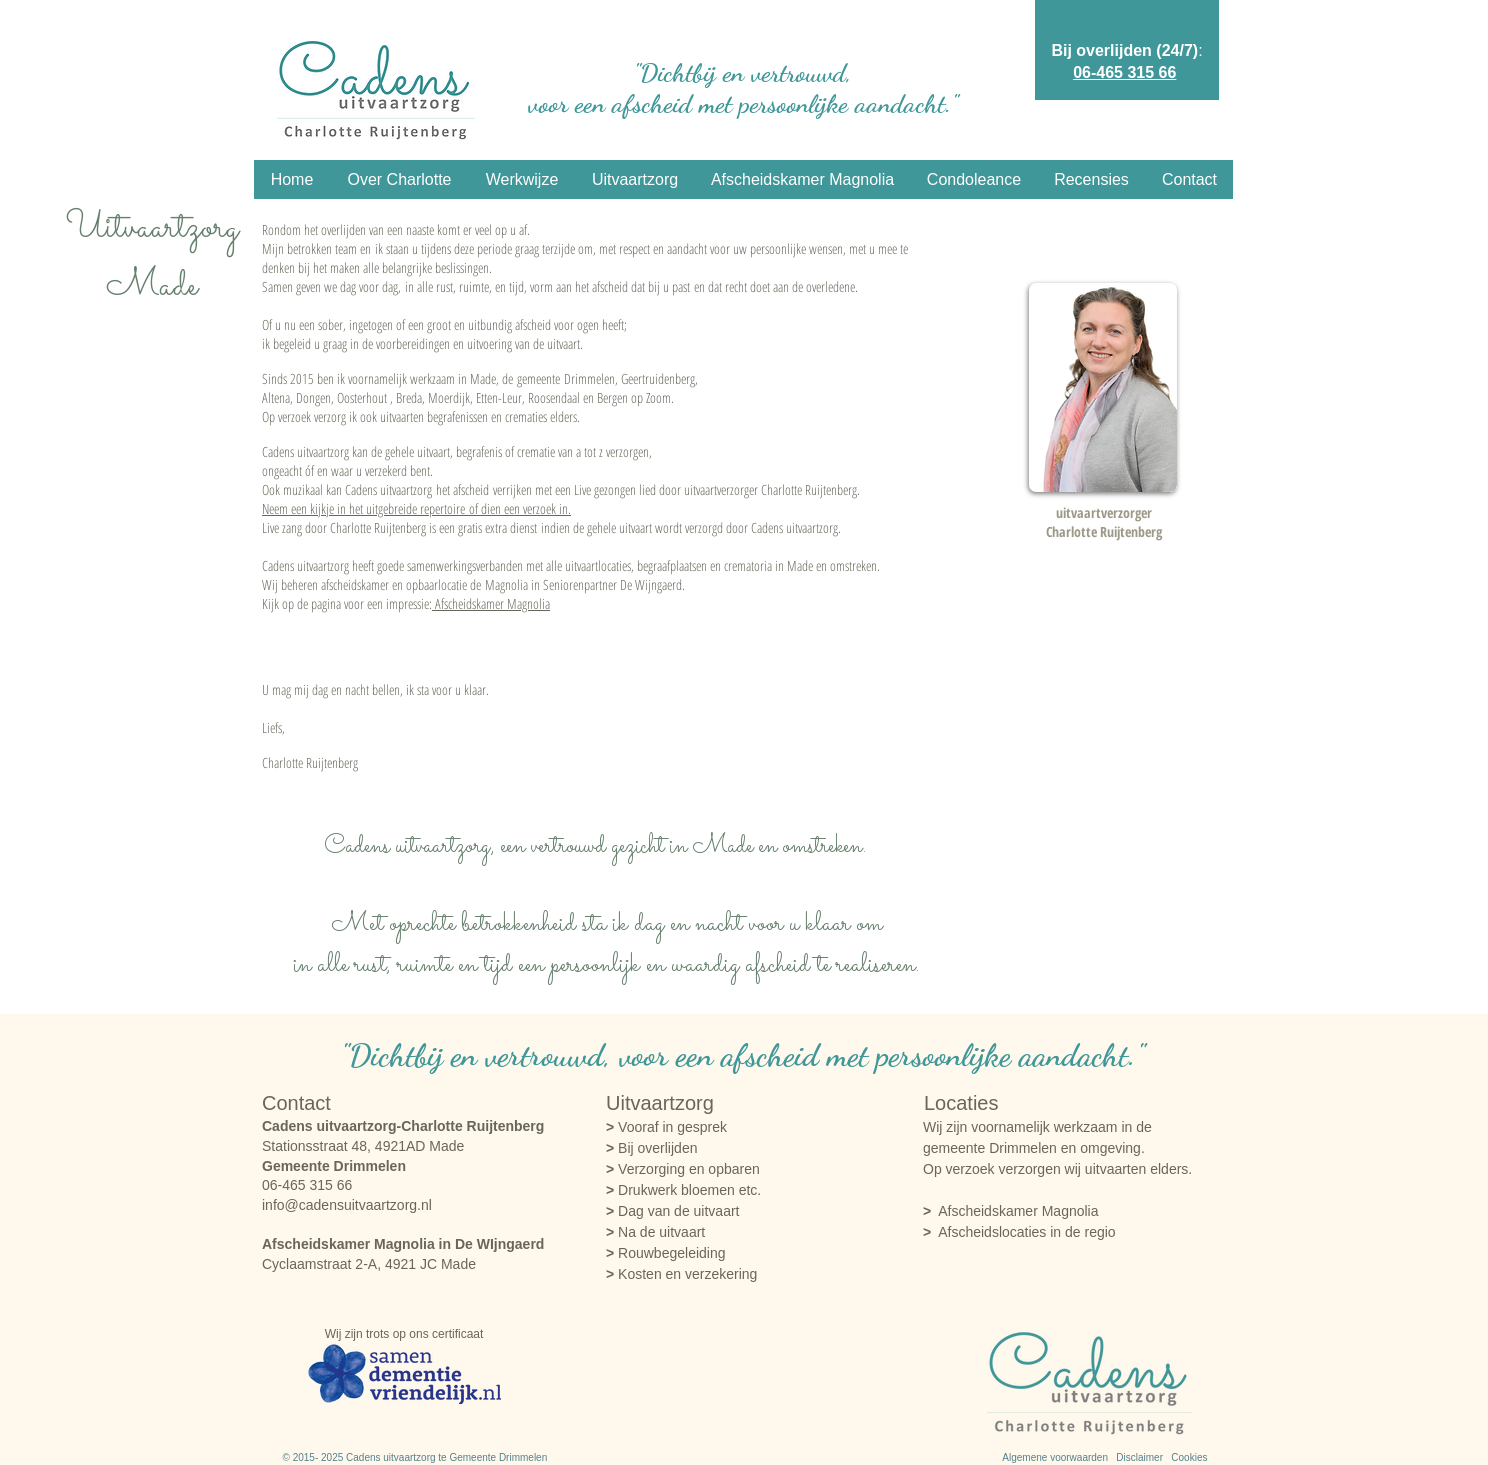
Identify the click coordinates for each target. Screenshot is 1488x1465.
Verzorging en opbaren (683, 1169)
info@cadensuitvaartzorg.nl (347, 1205)
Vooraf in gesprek (666, 1127)
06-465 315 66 (1124, 72)
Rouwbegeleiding (666, 1253)
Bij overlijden (651, 1148)
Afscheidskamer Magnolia (491, 603)
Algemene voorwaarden (1055, 1457)
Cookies (1189, 1457)
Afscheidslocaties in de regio (1026, 1232)
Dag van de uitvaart (672, 1211)
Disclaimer (1143, 1457)
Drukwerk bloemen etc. (683, 1190)
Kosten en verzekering (681, 1274)
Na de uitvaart (655, 1232)
